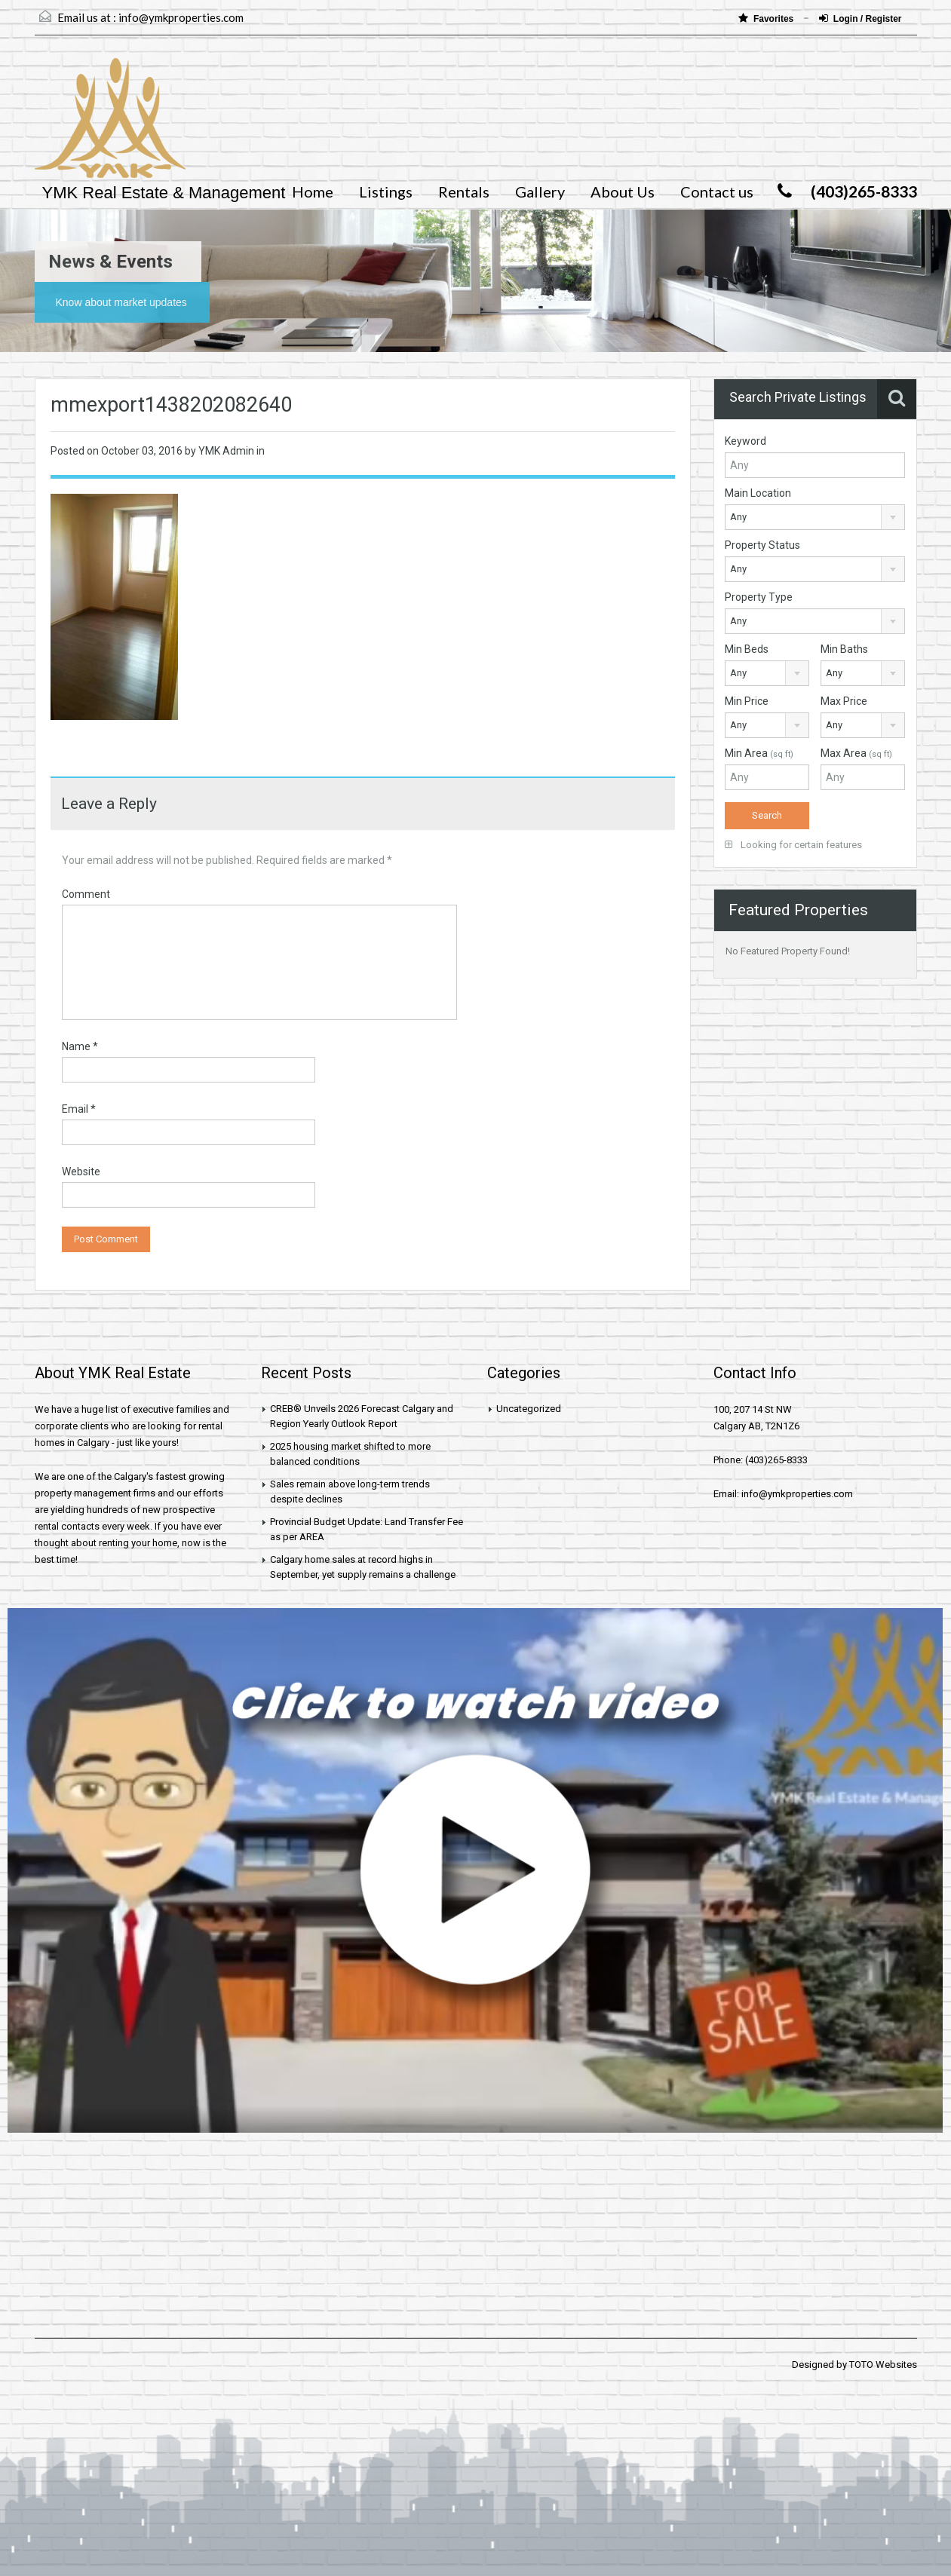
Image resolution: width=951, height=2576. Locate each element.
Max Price (844, 701)
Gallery (540, 191)
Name (80, 1046)
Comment (86, 894)
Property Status (762, 545)
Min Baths (844, 649)
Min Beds (746, 649)
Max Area (856, 753)
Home (312, 191)
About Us (623, 191)
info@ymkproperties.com (181, 17)
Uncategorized (528, 1408)
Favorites (767, 18)
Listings (386, 191)
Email (79, 1109)
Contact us (716, 191)
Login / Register (860, 18)
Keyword (745, 441)
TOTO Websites (883, 2364)
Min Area (759, 753)
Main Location (758, 493)
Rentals (463, 191)
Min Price (746, 701)
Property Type (759, 597)
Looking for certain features (793, 844)
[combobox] (815, 517)
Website (81, 1171)
